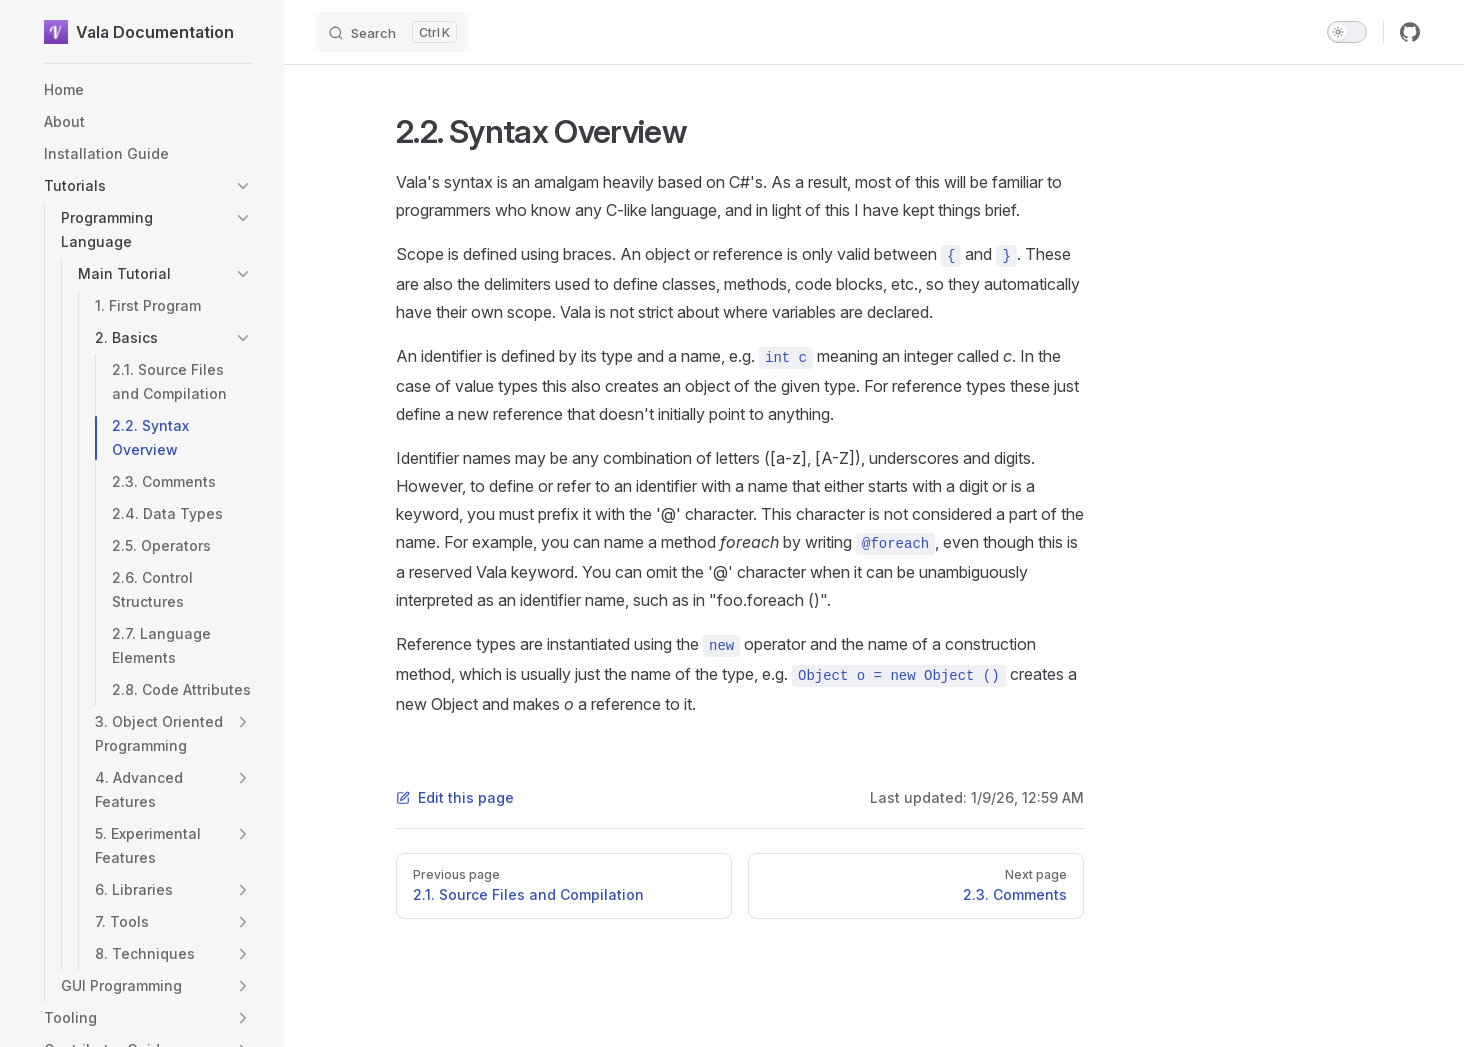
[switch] (1347, 32)
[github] (1410, 32)
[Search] (392, 32)
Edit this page (455, 797)
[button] (243, 186)
